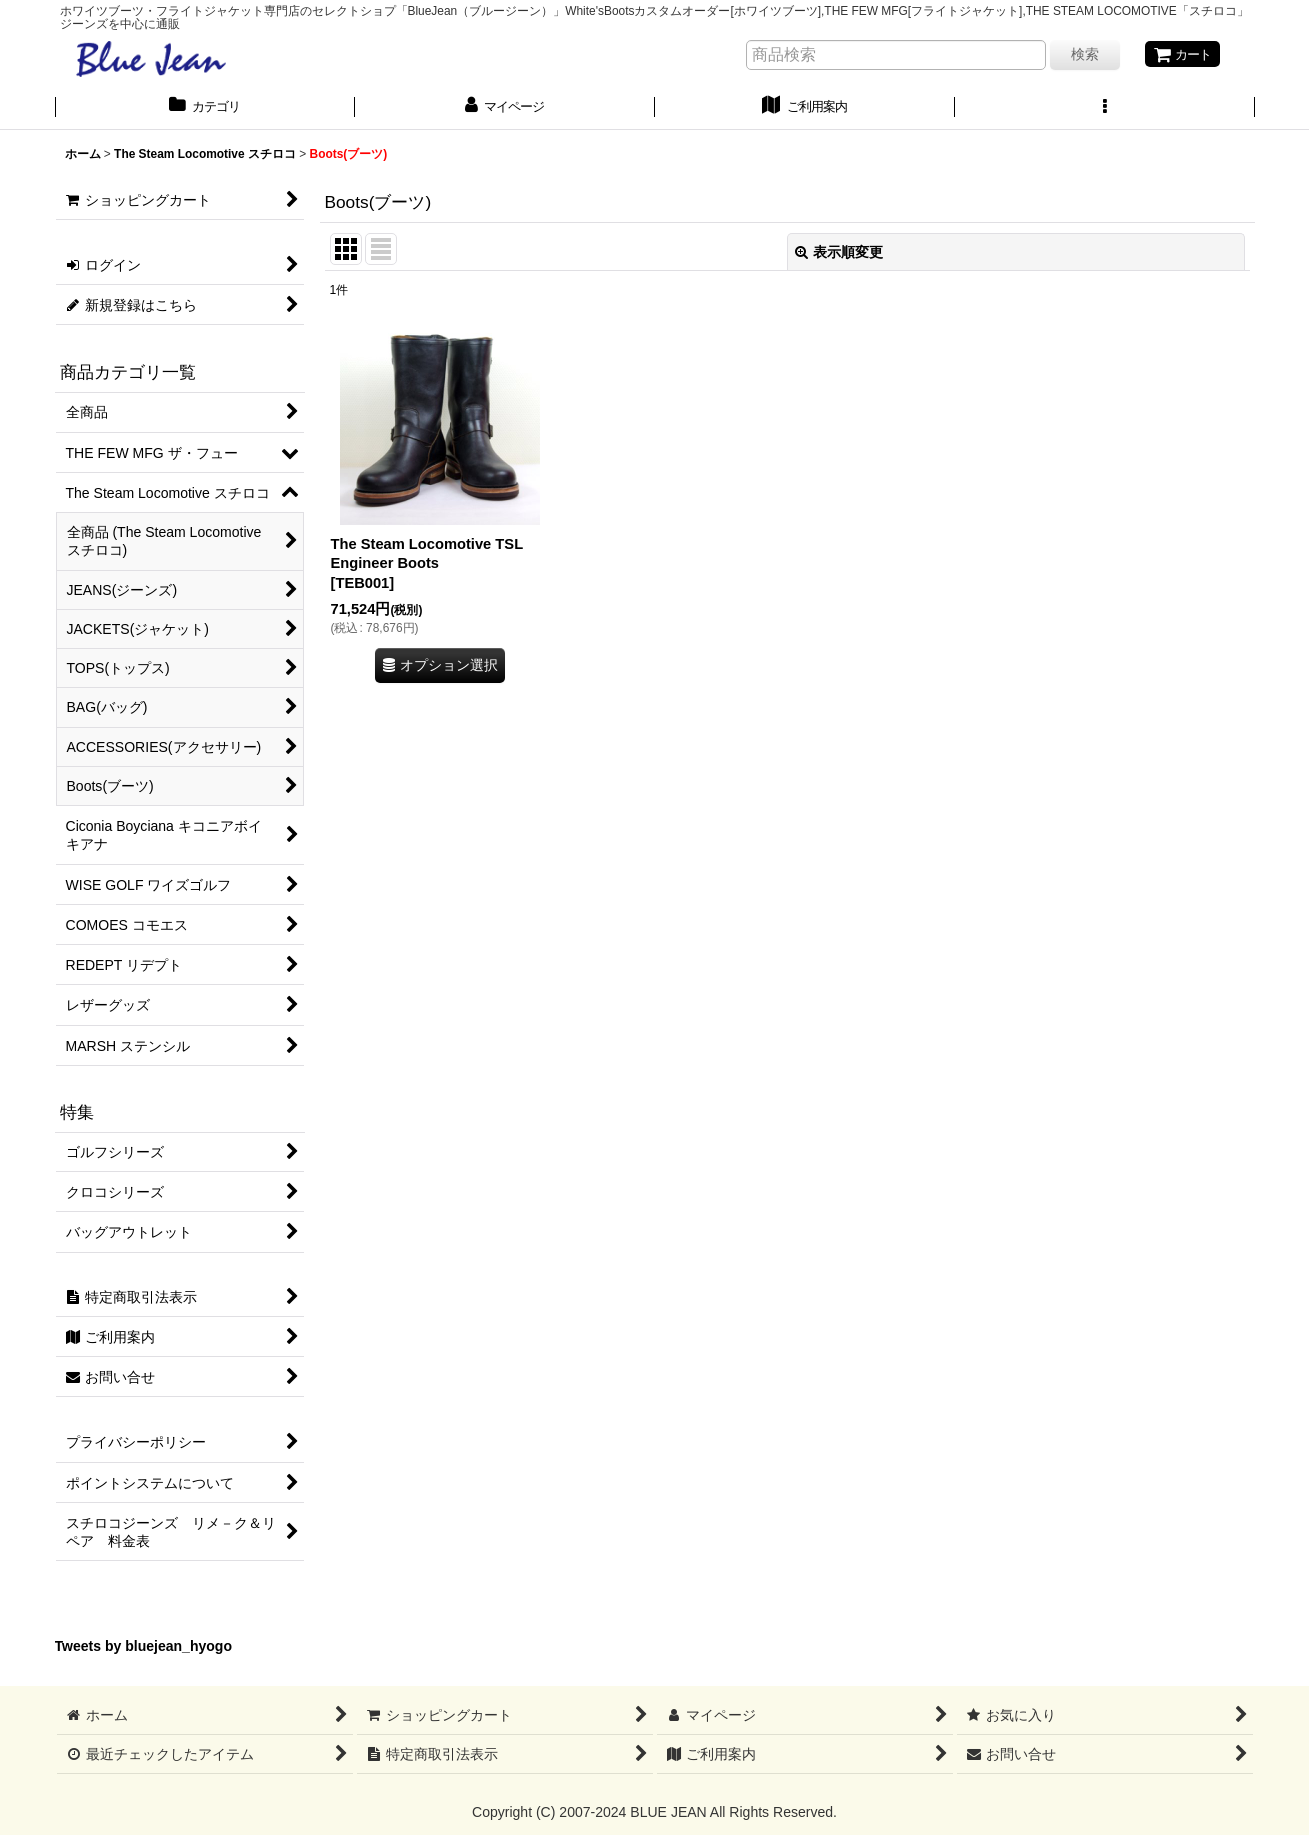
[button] (1105, 109)
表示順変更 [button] (839, 253)
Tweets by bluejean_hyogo (144, 1648)
